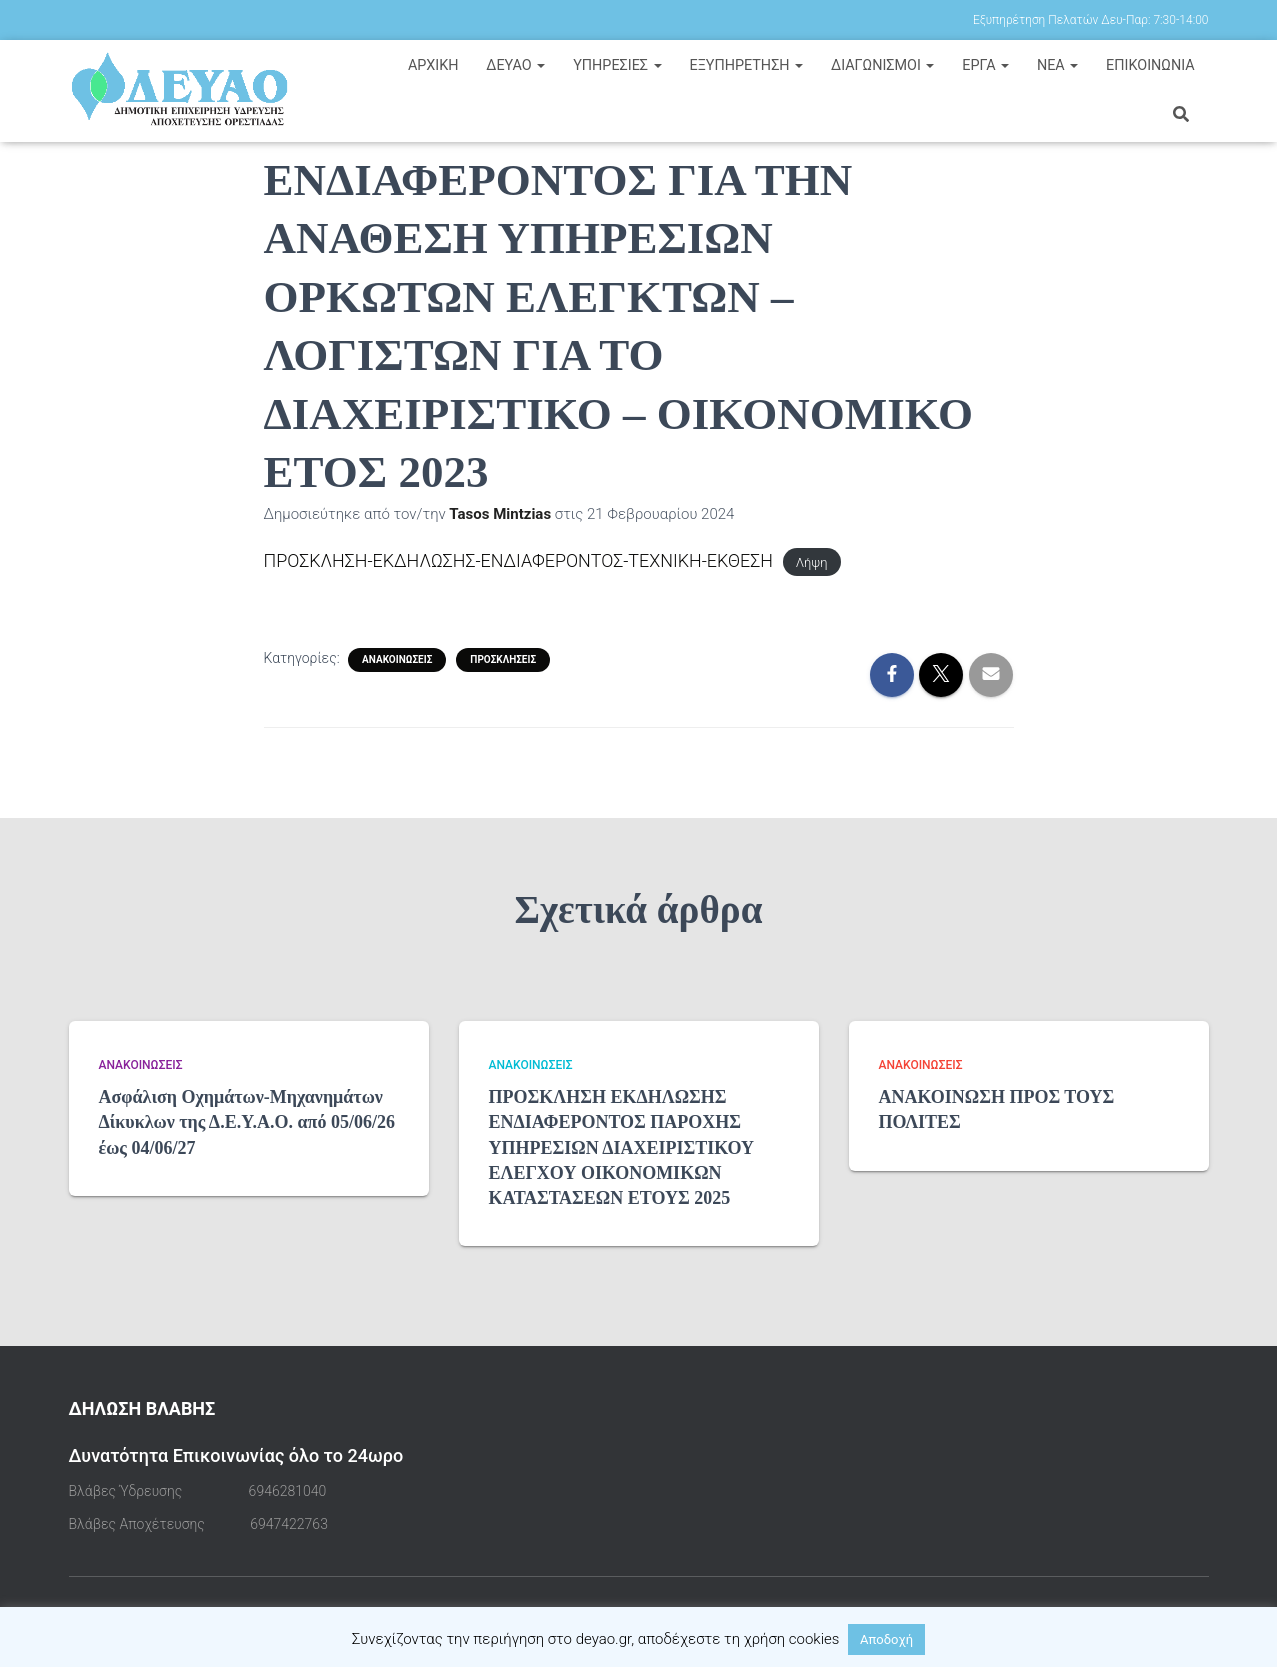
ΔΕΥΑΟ (515, 65)
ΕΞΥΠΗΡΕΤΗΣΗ (746, 65)
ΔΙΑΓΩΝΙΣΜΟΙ (883, 65)
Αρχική (433, 65)
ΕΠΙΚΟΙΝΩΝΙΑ (1150, 65)
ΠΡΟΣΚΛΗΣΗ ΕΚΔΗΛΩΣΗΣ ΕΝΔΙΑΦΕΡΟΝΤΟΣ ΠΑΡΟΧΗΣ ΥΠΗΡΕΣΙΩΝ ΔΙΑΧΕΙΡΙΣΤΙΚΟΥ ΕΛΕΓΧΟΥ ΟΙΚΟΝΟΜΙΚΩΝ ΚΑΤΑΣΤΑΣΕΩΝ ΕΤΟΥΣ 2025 (622, 1147)
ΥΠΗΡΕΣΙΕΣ (617, 65)
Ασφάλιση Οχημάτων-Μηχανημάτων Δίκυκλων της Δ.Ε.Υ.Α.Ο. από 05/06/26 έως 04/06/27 (247, 1122)
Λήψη (814, 562)
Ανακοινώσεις (397, 658)
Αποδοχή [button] (886, 1639)
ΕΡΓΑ (985, 65)
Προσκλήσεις (503, 658)
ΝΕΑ (1057, 65)
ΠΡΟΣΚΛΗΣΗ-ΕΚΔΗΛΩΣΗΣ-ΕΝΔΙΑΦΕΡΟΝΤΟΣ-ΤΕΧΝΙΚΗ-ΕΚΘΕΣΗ (520, 560)
